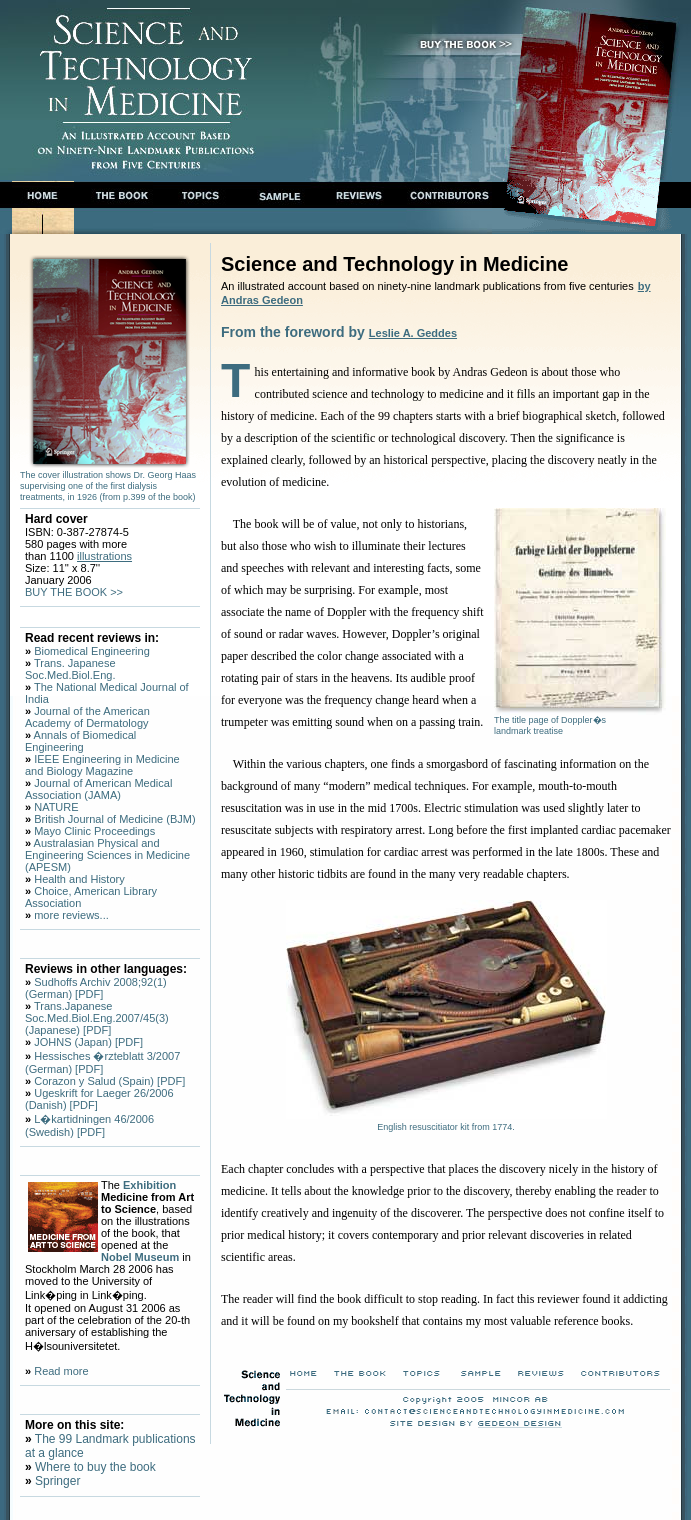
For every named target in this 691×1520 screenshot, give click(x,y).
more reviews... (71, 915)
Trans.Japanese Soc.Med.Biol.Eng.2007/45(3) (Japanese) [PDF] (97, 1018)
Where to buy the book (94, 1467)
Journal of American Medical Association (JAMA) (98, 789)
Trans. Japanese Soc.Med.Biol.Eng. (70, 669)
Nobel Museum (140, 1257)
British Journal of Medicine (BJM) (114, 819)
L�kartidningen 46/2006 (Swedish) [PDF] (89, 1125)
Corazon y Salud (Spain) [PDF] (109, 1081)
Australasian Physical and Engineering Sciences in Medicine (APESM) (107, 855)
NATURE (56, 807)
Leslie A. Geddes (413, 333)
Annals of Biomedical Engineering (80, 741)
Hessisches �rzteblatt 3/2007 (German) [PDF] (102, 1062)
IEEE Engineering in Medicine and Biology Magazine (102, 765)
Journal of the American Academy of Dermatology (87, 717)
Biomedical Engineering (92, 651)
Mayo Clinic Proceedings (94, 831)
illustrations (104, 556)
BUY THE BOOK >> (74, 592)
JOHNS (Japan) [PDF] (88, 1042)
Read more (61, 1371)
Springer (56, 1481)
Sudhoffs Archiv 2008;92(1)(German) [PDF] (96, 988)
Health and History (79, 879)
